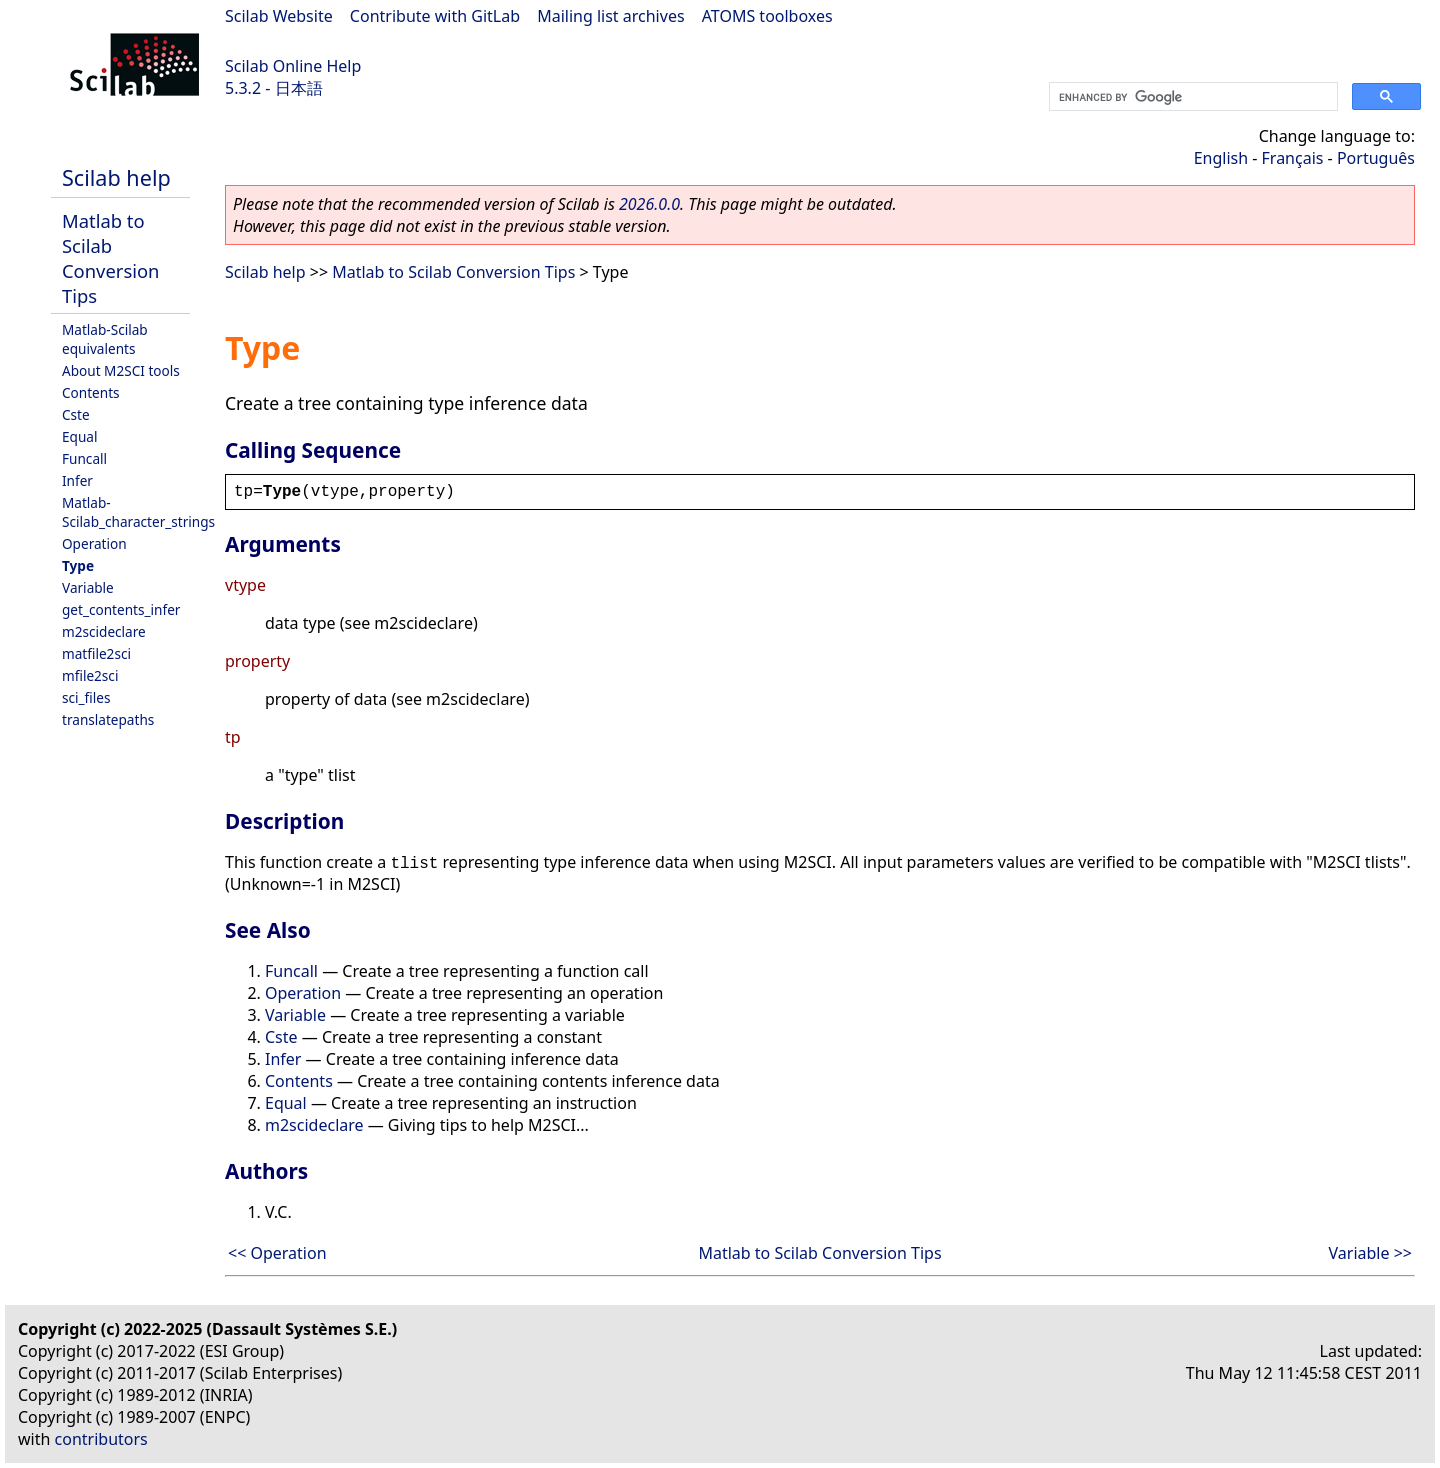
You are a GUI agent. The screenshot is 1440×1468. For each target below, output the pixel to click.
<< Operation (277, 1253)
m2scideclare (104, 631)
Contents (91, 392)
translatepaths (108, 719)
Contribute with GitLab (435, 16)
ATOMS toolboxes (767, 16)
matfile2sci (96, 653)
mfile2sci (90, 675)
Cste (76, 414)
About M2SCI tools (121, 370)
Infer (77, 480)
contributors (101, 1439)
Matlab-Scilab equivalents (105, 339)
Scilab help (116, 177)
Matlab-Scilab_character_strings (138, 512)
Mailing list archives (610, 16)
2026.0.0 (649, 204)
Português (1376, 158)
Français (1293, 158)
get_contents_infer (121, 609)
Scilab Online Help (293, 66)
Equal (79, 436)
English (1221, 158)
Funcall (84, 458)
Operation (94, 543)
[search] (1191, 97)
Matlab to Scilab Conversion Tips (110, 258)
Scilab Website (279, 16)
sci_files (86, 697)
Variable (88, 587)
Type (78, 565)
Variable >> (1370, 1253)
